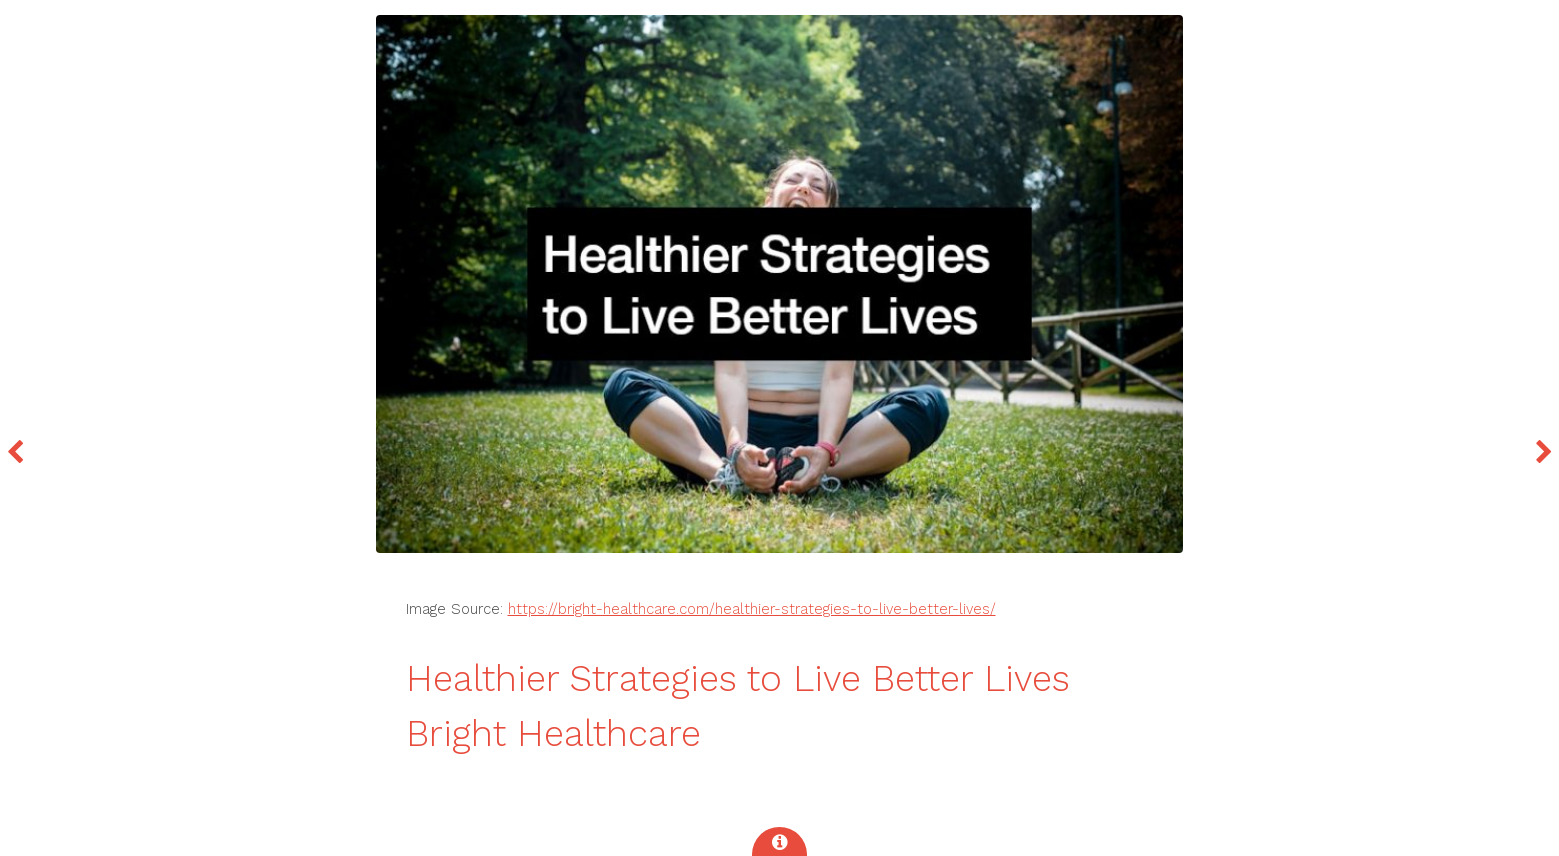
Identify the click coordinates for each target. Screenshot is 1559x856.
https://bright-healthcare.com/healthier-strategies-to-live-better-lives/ (752, 609)
